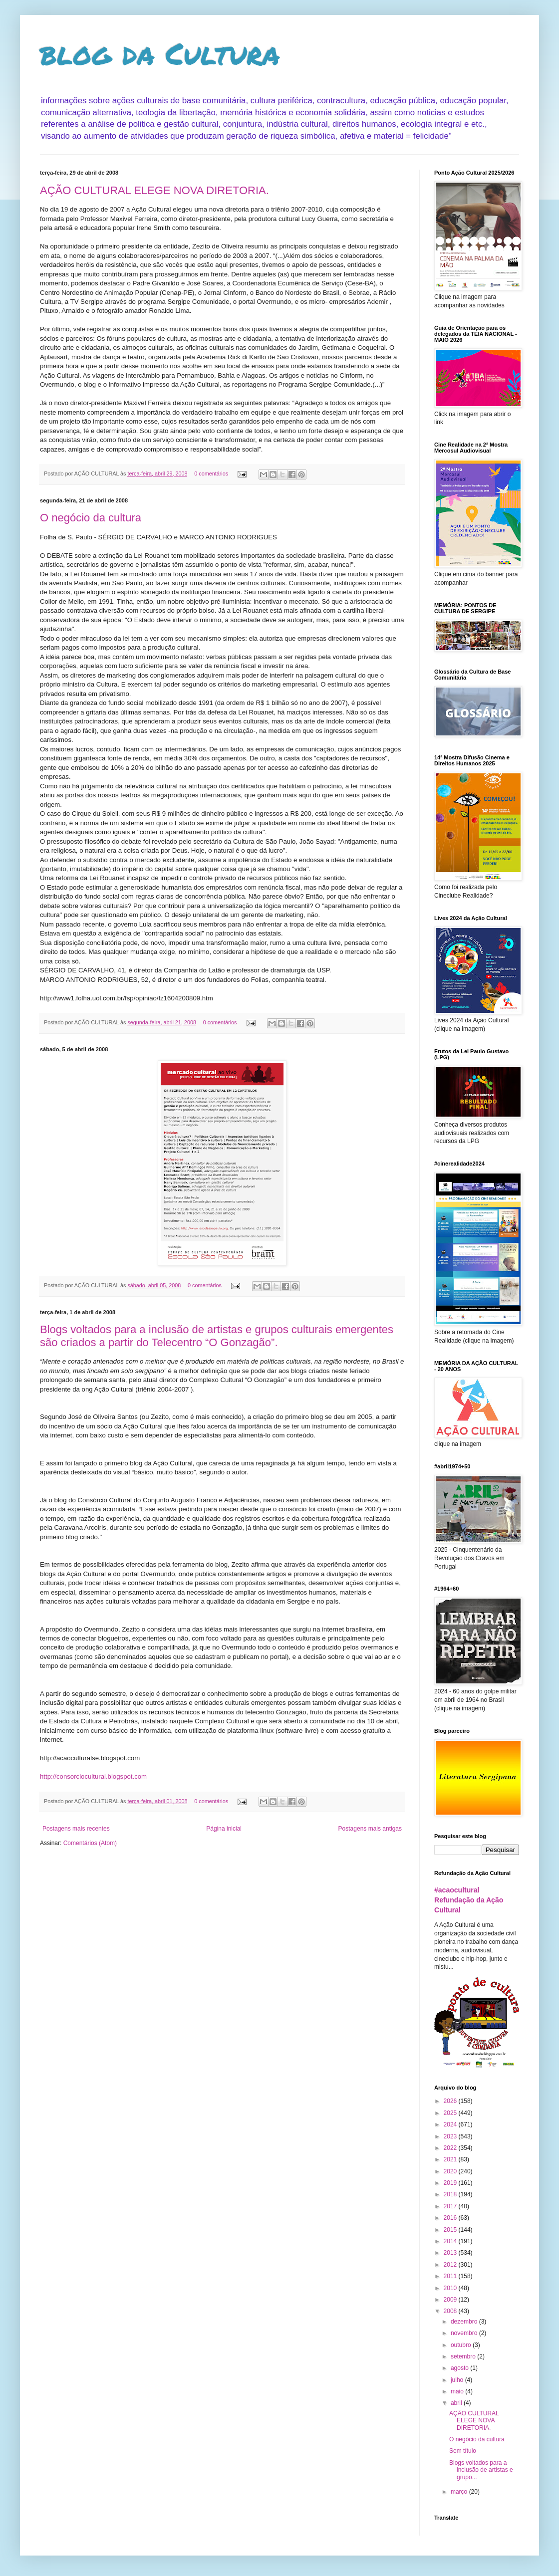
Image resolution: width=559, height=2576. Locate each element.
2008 (451, 2311)
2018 (451, 2194)
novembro (465, 2333)
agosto (460, 2367)
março (460, 2491)
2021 (451, 2159)
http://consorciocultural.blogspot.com (93, 1776)
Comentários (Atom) (90, 1843)
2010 (451, 2288)
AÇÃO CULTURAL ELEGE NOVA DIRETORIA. (154, 190)
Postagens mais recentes (76, 1828)
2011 (451, 2276)
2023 (451, 2136)
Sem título (462, 2450)
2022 (451, 2147)
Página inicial (224, 1828)
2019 (451, 2182)
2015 (451, 2229)
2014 (451, 2241)
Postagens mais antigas (370, 1828)
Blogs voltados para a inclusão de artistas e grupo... (481, 2470)
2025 (451, 2112)
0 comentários (211, 473)
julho (458, 2379)
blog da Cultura (160, 52)
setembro (464, 2356)
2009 (451, 2299)
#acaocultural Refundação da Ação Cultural (468, 1899)
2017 (451, 2206)
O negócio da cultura (90, 517)
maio (458, 2391)
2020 (451, 2171)
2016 (451, 2217)
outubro (462, 2345)
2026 (451, 2101)
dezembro (465, 2321)
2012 (451, 2264)
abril (457, 2402)
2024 (451, 2124)
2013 (451, 2252)
